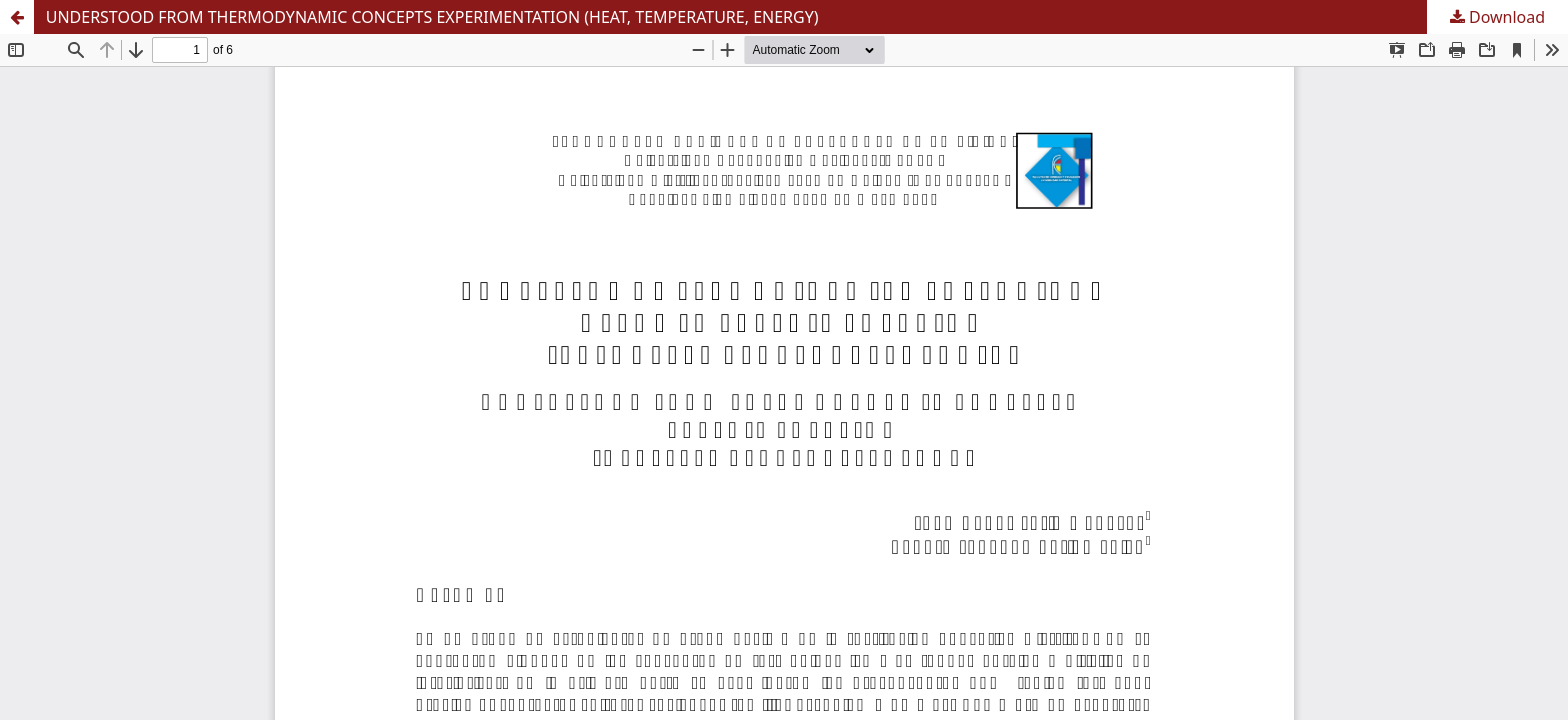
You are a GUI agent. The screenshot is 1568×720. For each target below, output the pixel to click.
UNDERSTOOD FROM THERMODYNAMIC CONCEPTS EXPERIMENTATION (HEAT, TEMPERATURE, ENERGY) (432, 17)
